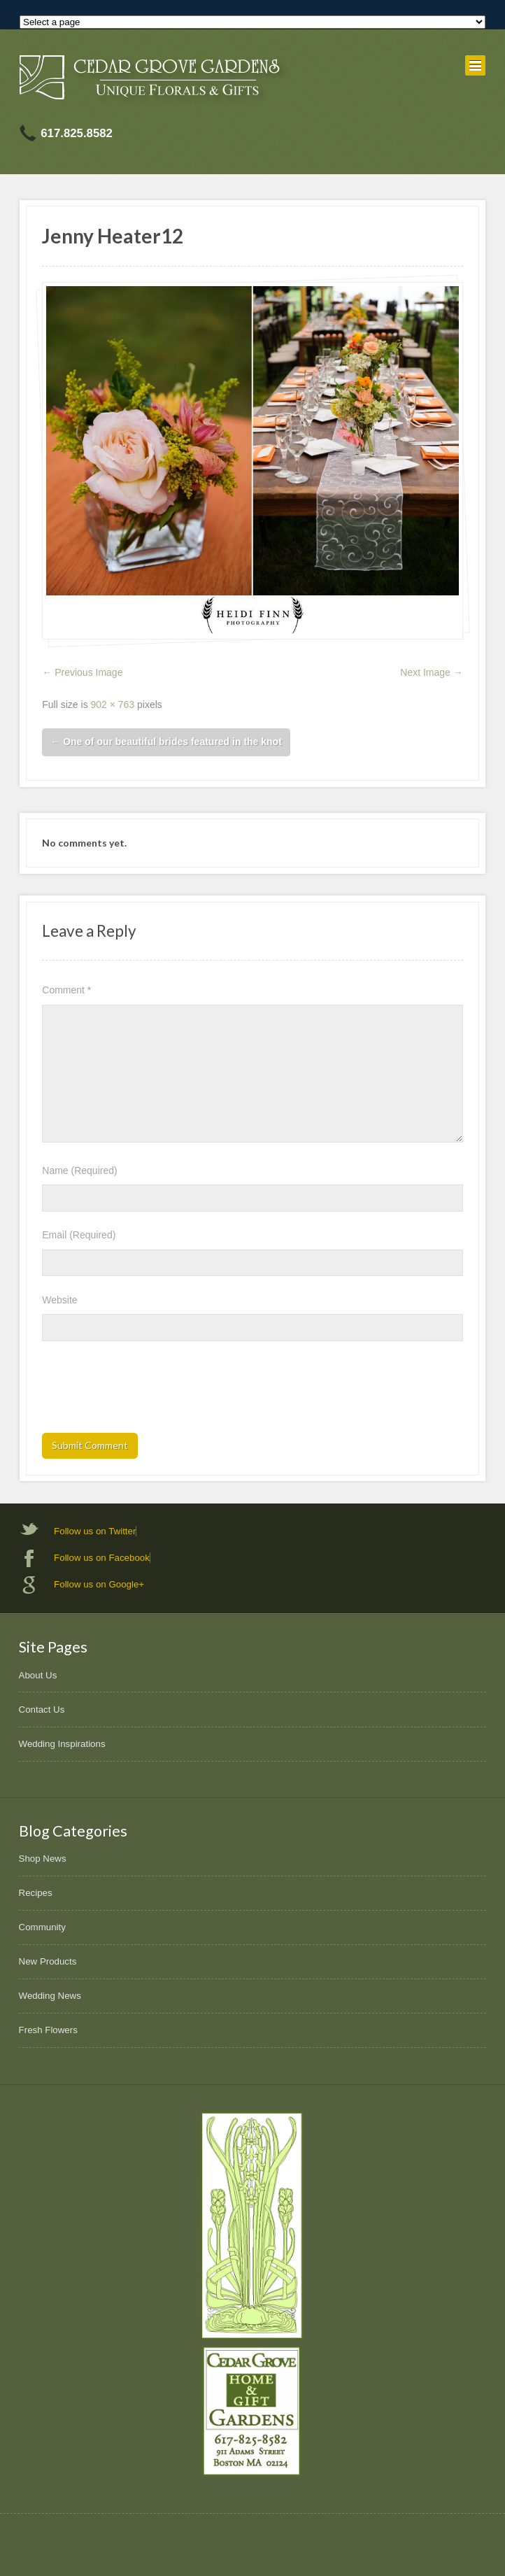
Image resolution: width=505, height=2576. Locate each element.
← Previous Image (82, 672)
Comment (66, 990)
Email (78, 1234)
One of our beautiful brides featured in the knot (166, 741)
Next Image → (431, 672)
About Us (38, 1675)
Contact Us (42, 1709)
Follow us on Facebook (102, 1557)
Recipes (35, 1893)
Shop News (42, 1858)
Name (79, 1170)
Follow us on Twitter (95, 1531)
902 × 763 (113, 704)
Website (59, 1299)
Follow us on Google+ (99, 1584)
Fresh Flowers (48, 2030)
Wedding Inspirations (62, 1744)
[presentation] (148, 1391)
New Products (48, 1961)
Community (42, 1927)
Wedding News (50, 1995)
